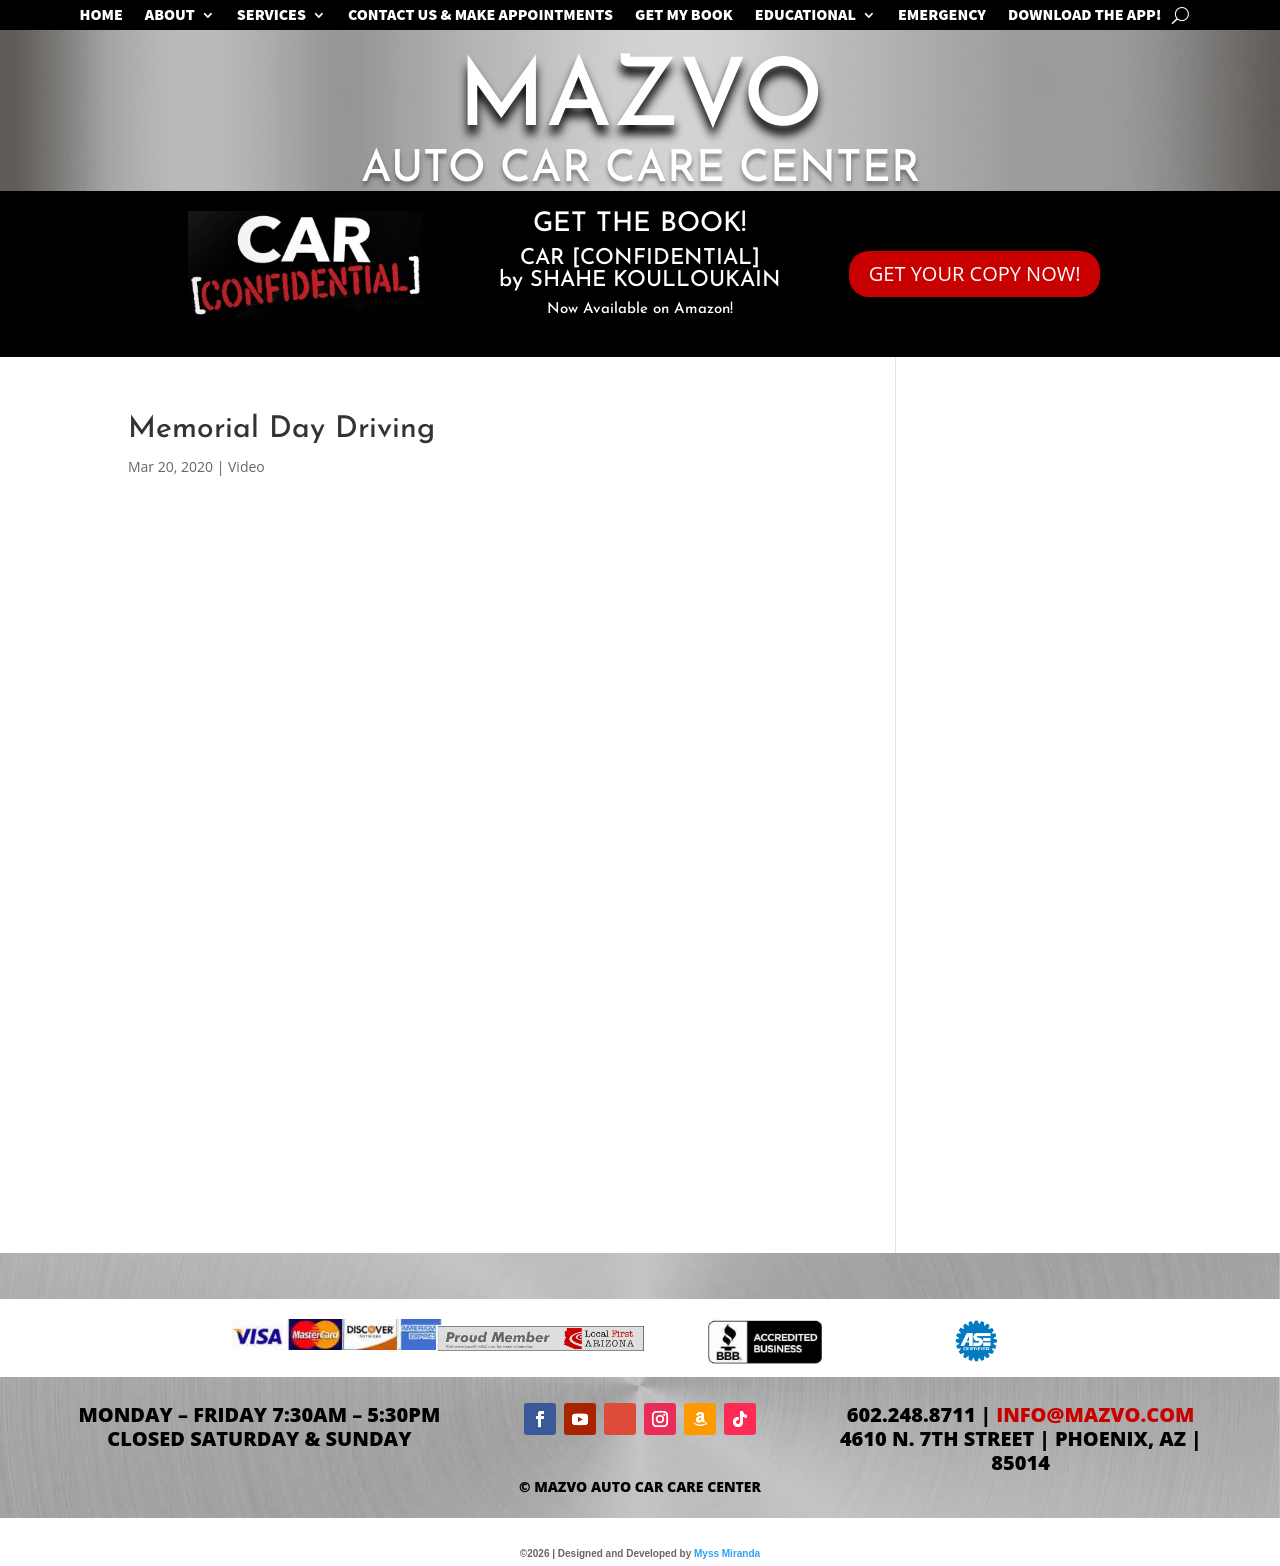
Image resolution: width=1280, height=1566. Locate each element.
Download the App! (1084, 16)
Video (246, 466)
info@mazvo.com (1095, 1414)
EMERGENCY (942, 16)
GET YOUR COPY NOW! (975, 273)
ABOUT (170, 16)
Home (101, 16)
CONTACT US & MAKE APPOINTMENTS (480, 16)
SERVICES (271, 16)
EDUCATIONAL (805, 16)
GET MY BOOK (684, 16)
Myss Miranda (727, 1553)
